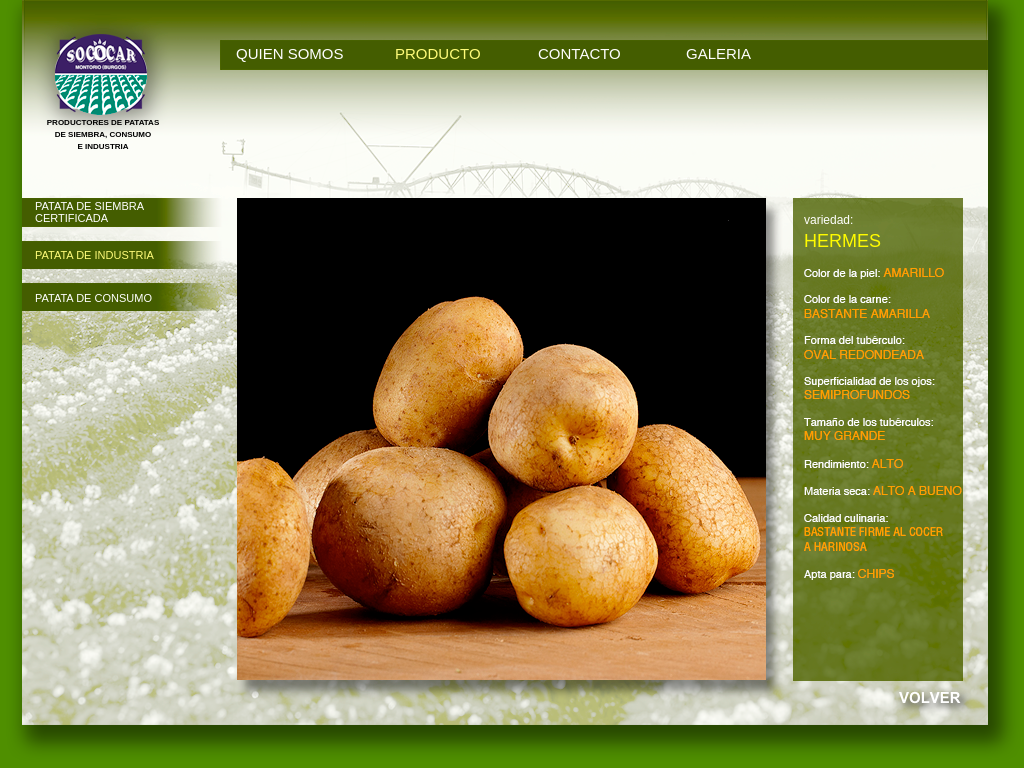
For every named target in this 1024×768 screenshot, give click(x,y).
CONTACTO (579, 53)
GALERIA (718, 53)
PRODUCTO (438, 53)
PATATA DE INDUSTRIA (94, 255)
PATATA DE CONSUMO (93, 298)
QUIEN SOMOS (290, 53)
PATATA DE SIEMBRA (89, 206)
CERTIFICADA (71, 218)
